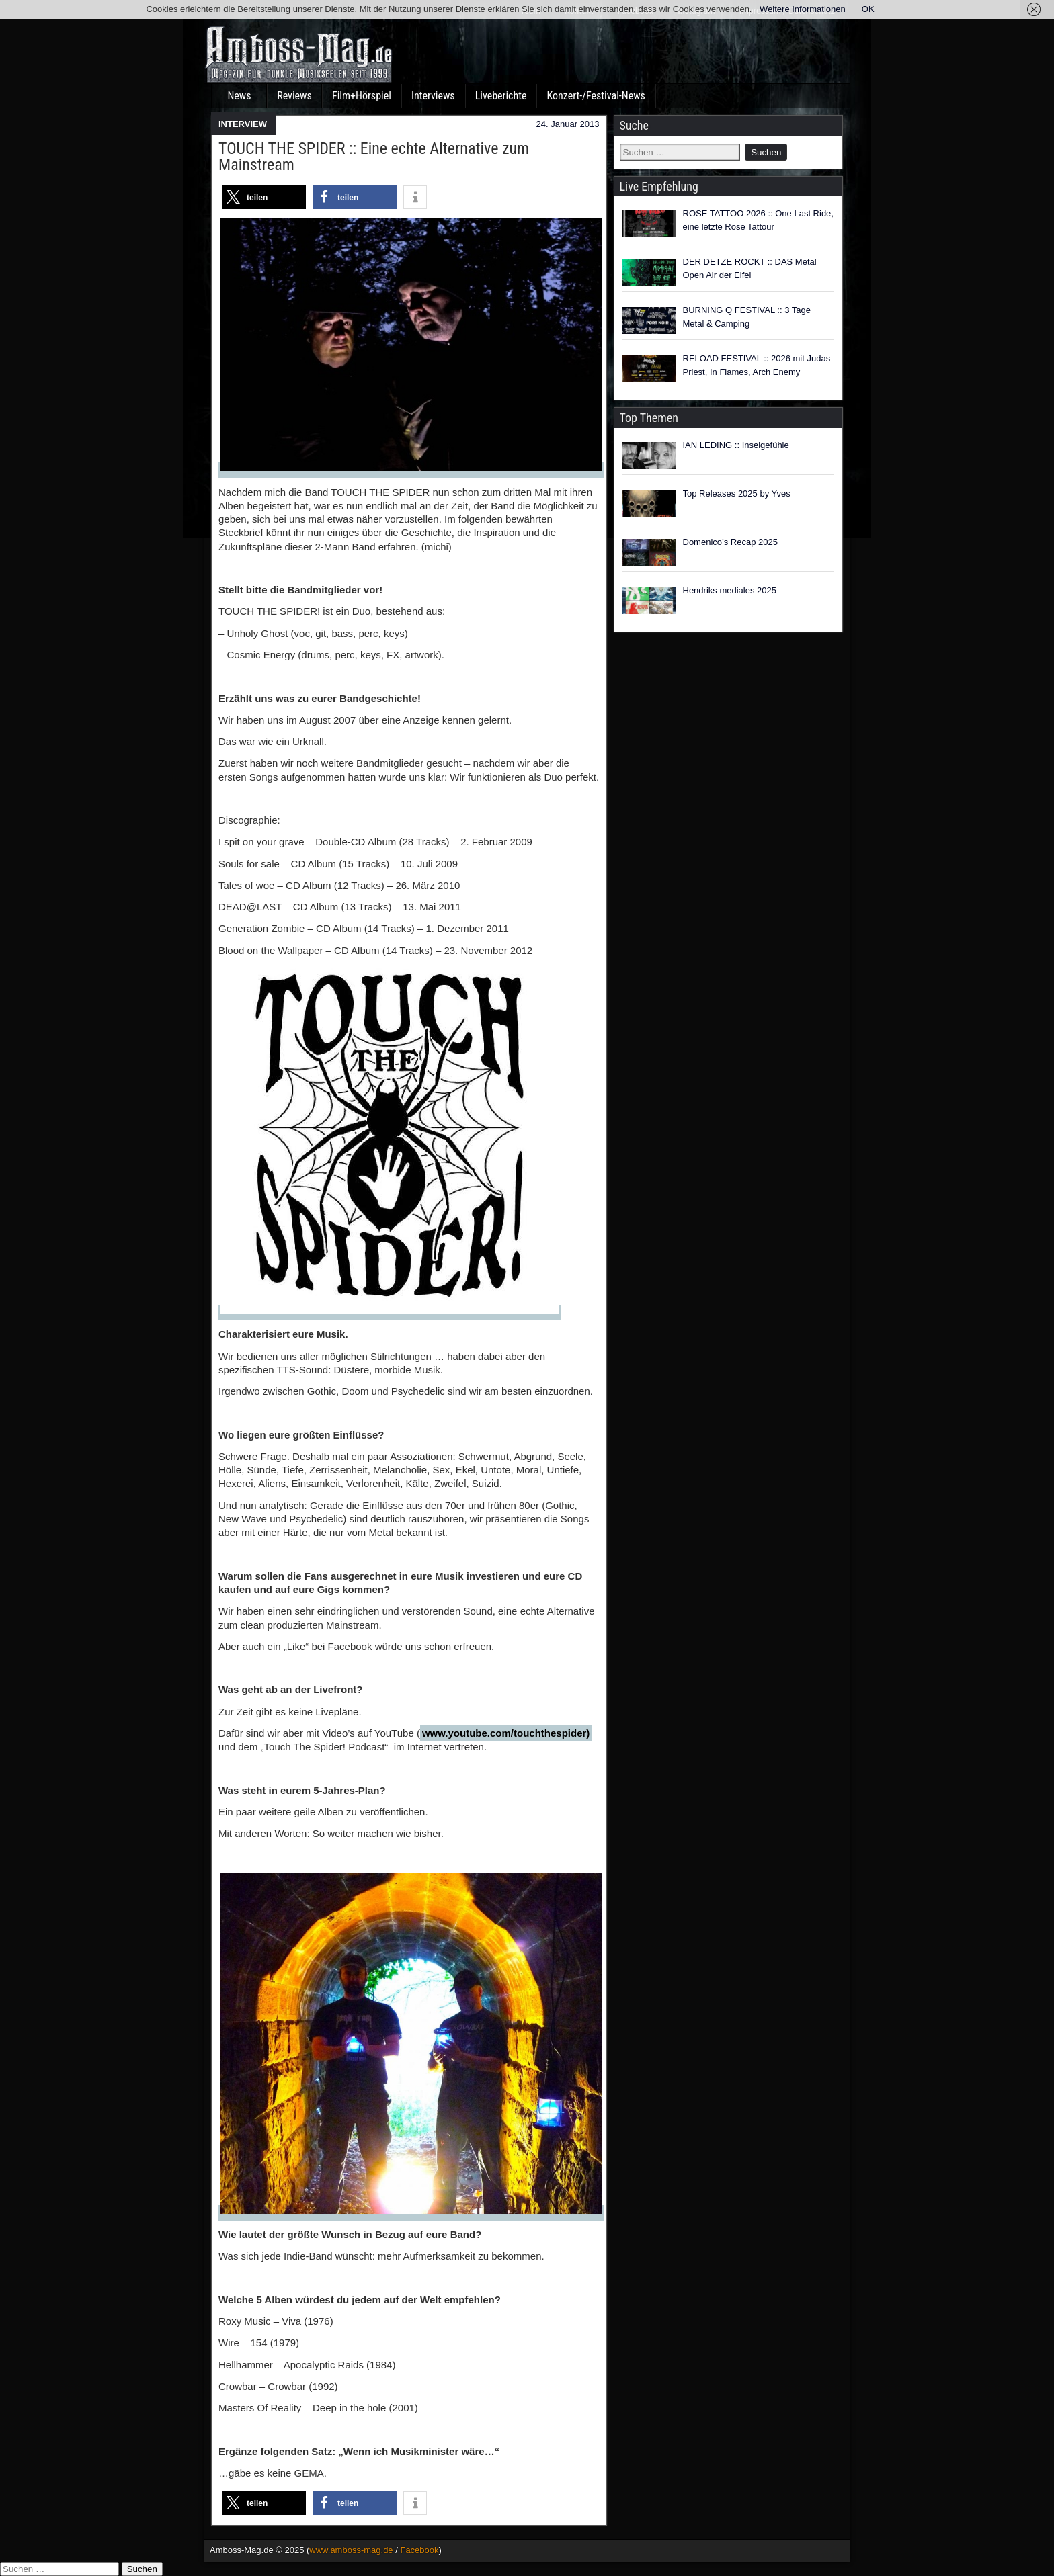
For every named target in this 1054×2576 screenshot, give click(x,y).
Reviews (294, 95)
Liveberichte (501, 95)
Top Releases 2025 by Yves (736, 493)
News (239, 95)
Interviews (433, 95)
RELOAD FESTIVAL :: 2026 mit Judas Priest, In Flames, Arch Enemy (757, 365)
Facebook (419, 2550)
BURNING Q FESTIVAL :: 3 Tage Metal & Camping (747, 317)
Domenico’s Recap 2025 (730, 542)
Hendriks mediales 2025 (729, 590)
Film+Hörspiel (361, 95)
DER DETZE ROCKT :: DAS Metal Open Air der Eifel (750, 268)
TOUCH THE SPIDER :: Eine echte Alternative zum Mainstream (373, 156)
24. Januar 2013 (568, 124)
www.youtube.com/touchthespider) (506, 1733)
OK (868, 9)
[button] (264, 197)
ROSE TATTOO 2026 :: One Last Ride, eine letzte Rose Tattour (758, 220)
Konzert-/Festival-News (595, 95)
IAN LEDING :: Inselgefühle (736, 445)
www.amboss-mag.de (351, 2550)
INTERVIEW (242, 124)
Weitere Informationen (803, 9)
